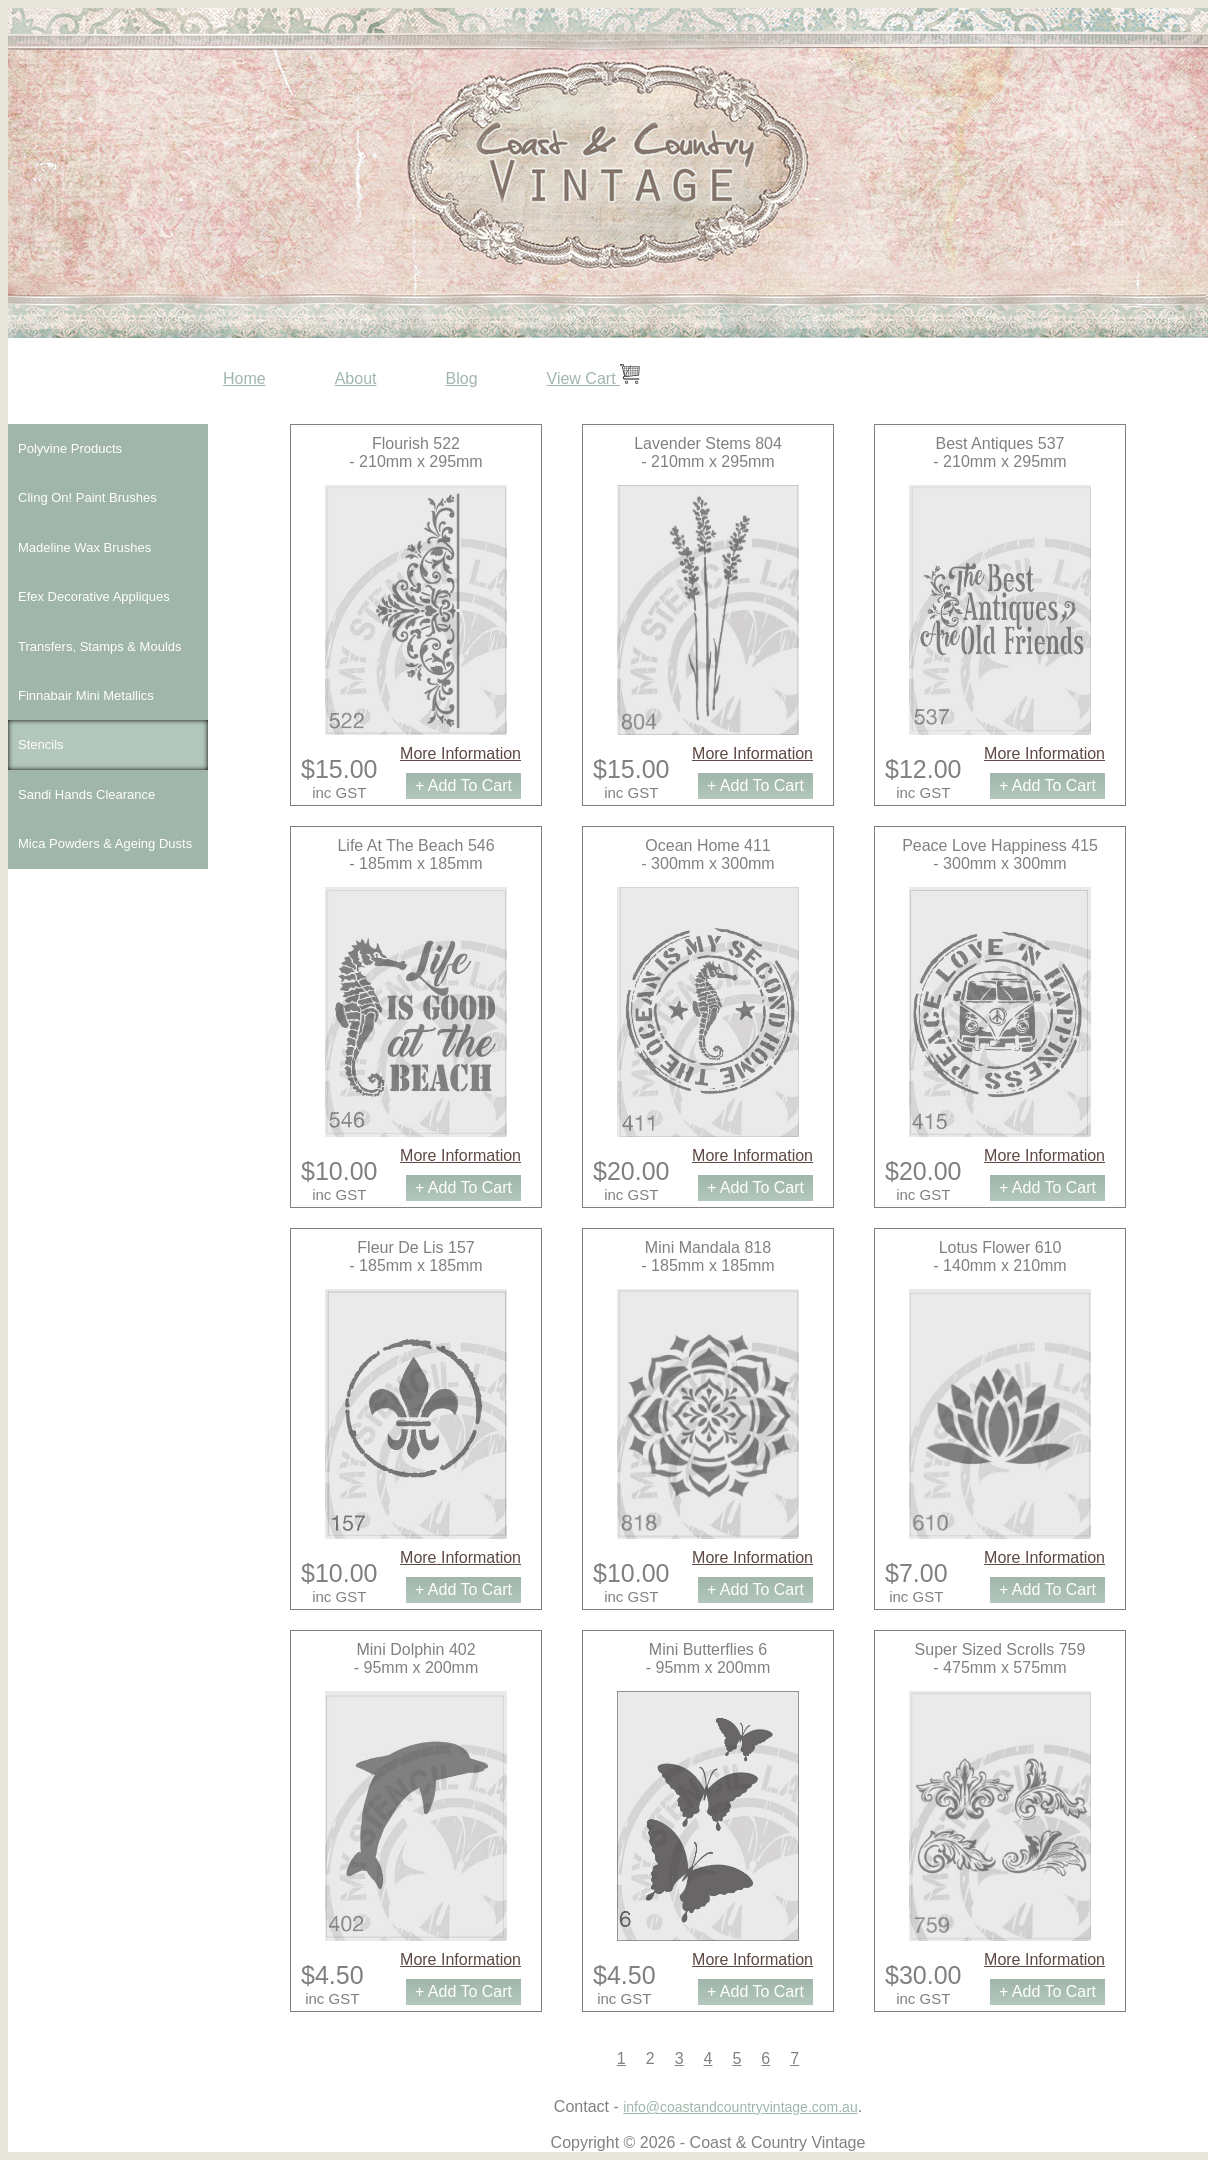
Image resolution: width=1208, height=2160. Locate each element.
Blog (462, 378)
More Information (460, 753)
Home (244, 378)
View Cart (594, 378)
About (356, 378)
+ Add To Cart (463, 785)
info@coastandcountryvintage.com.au (740, 2107)
